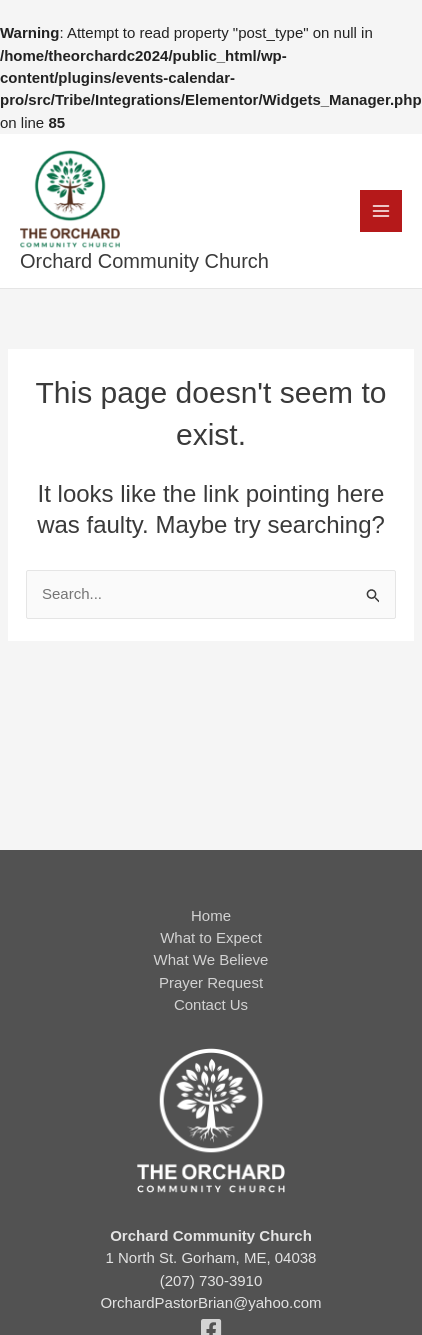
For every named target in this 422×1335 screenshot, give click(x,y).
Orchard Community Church (144, 261)
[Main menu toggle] (381, 211)
